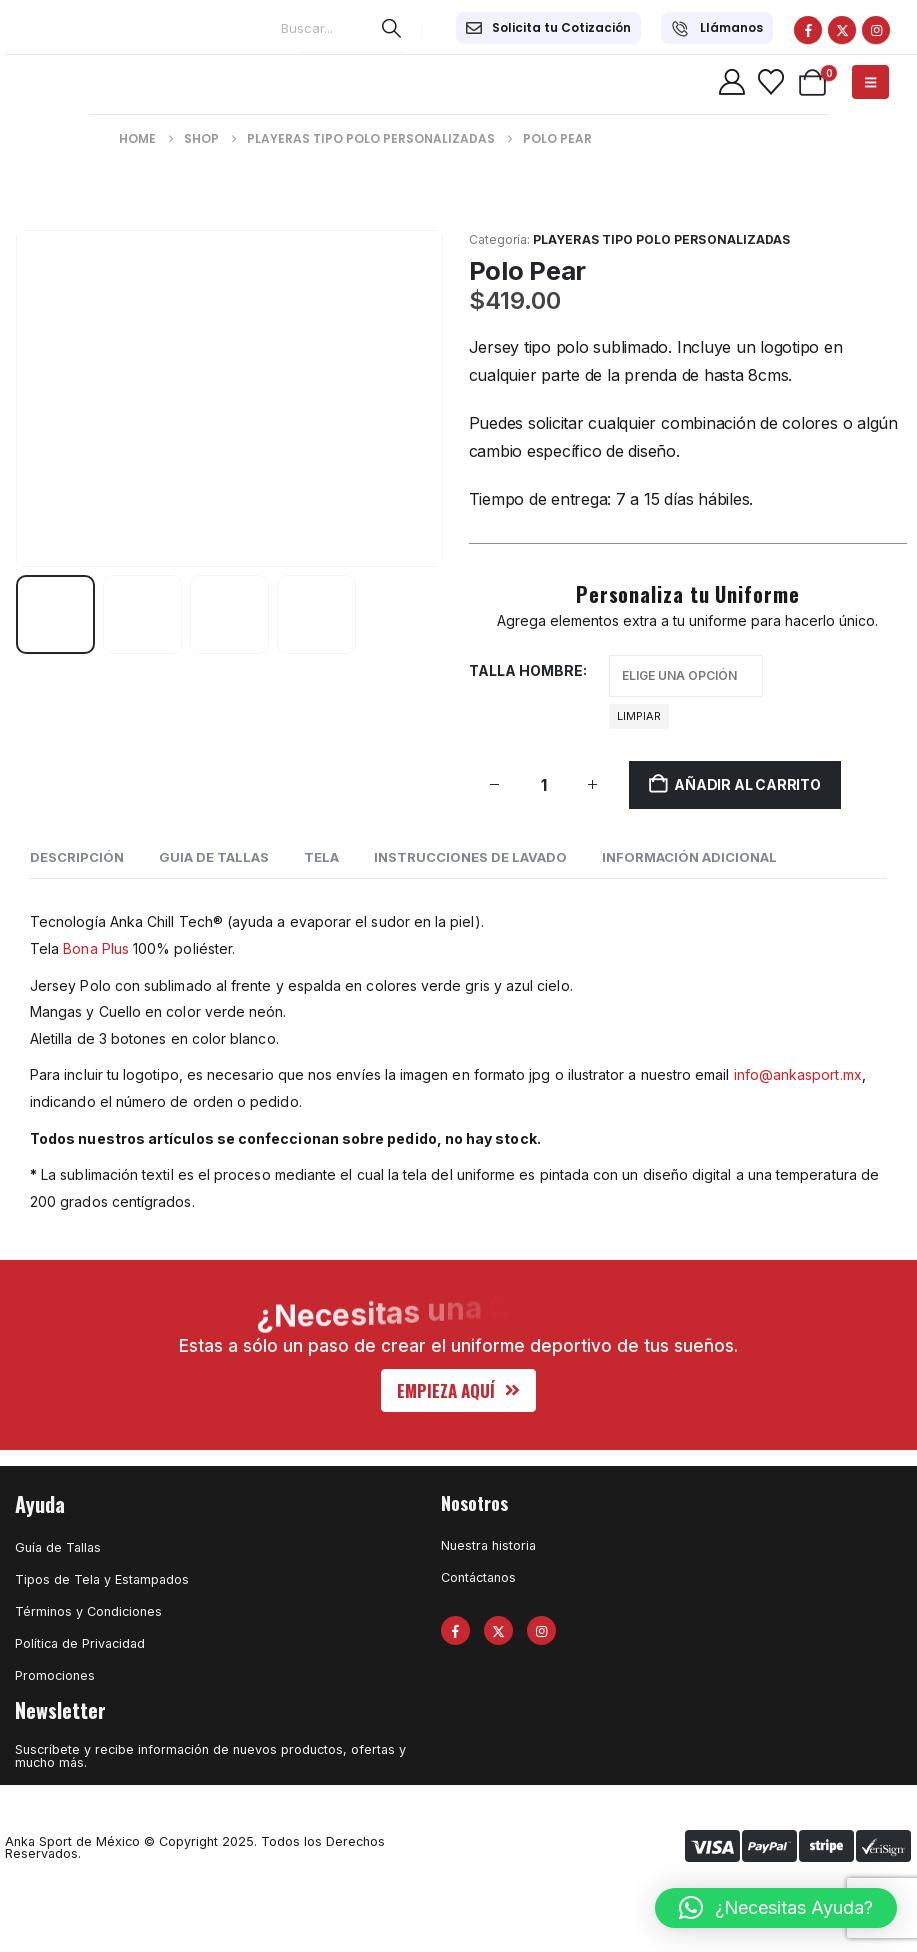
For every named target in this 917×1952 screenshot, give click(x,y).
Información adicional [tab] (689, 857)
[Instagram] (876, 30)
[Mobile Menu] (870, 82)
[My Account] (731, 82)
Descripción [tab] (77, 857)
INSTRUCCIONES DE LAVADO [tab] (470, 857)
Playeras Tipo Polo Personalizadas (661, 239)
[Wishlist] (770, 82)
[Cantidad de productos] (544, 784)
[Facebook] (808, 30)
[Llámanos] (717, 28)
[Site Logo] (65, 82)
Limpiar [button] (639, 716)
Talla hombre (526, 670)
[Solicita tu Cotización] (548, 28)
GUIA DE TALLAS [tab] (214, 857)
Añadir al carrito (747, 784)
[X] (842, 30)
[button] (458, 1390)
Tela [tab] (321, 857)
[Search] (391, 28)
